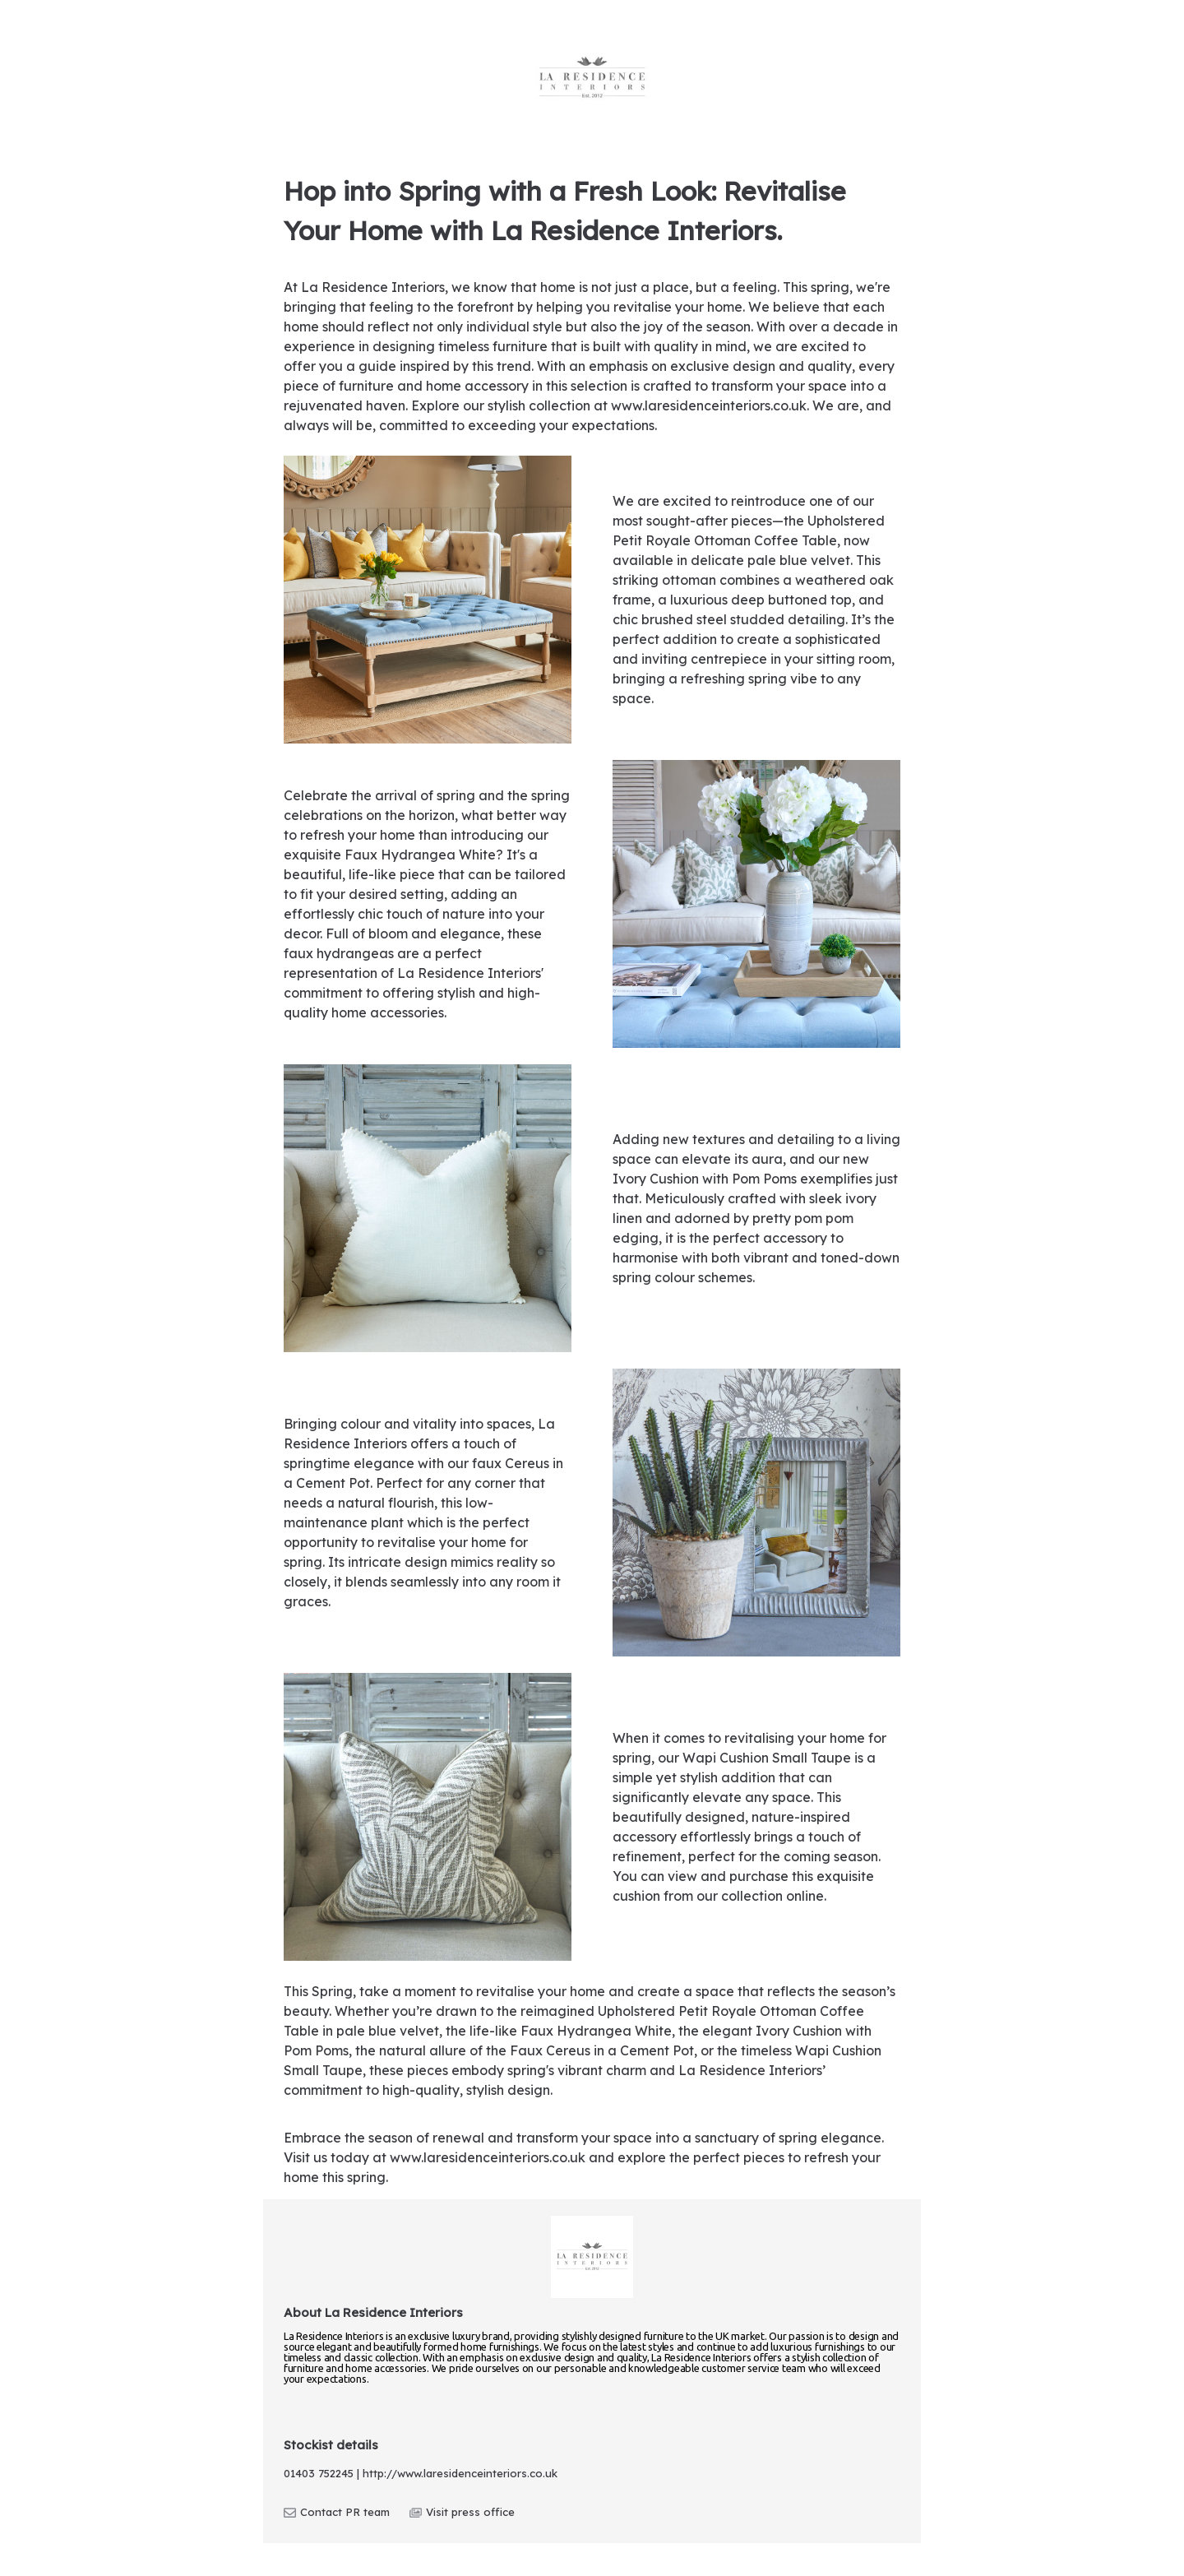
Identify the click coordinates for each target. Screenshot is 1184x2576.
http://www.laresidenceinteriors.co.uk (460, 2473)
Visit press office (462, 2511)
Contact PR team (337, 2511)
